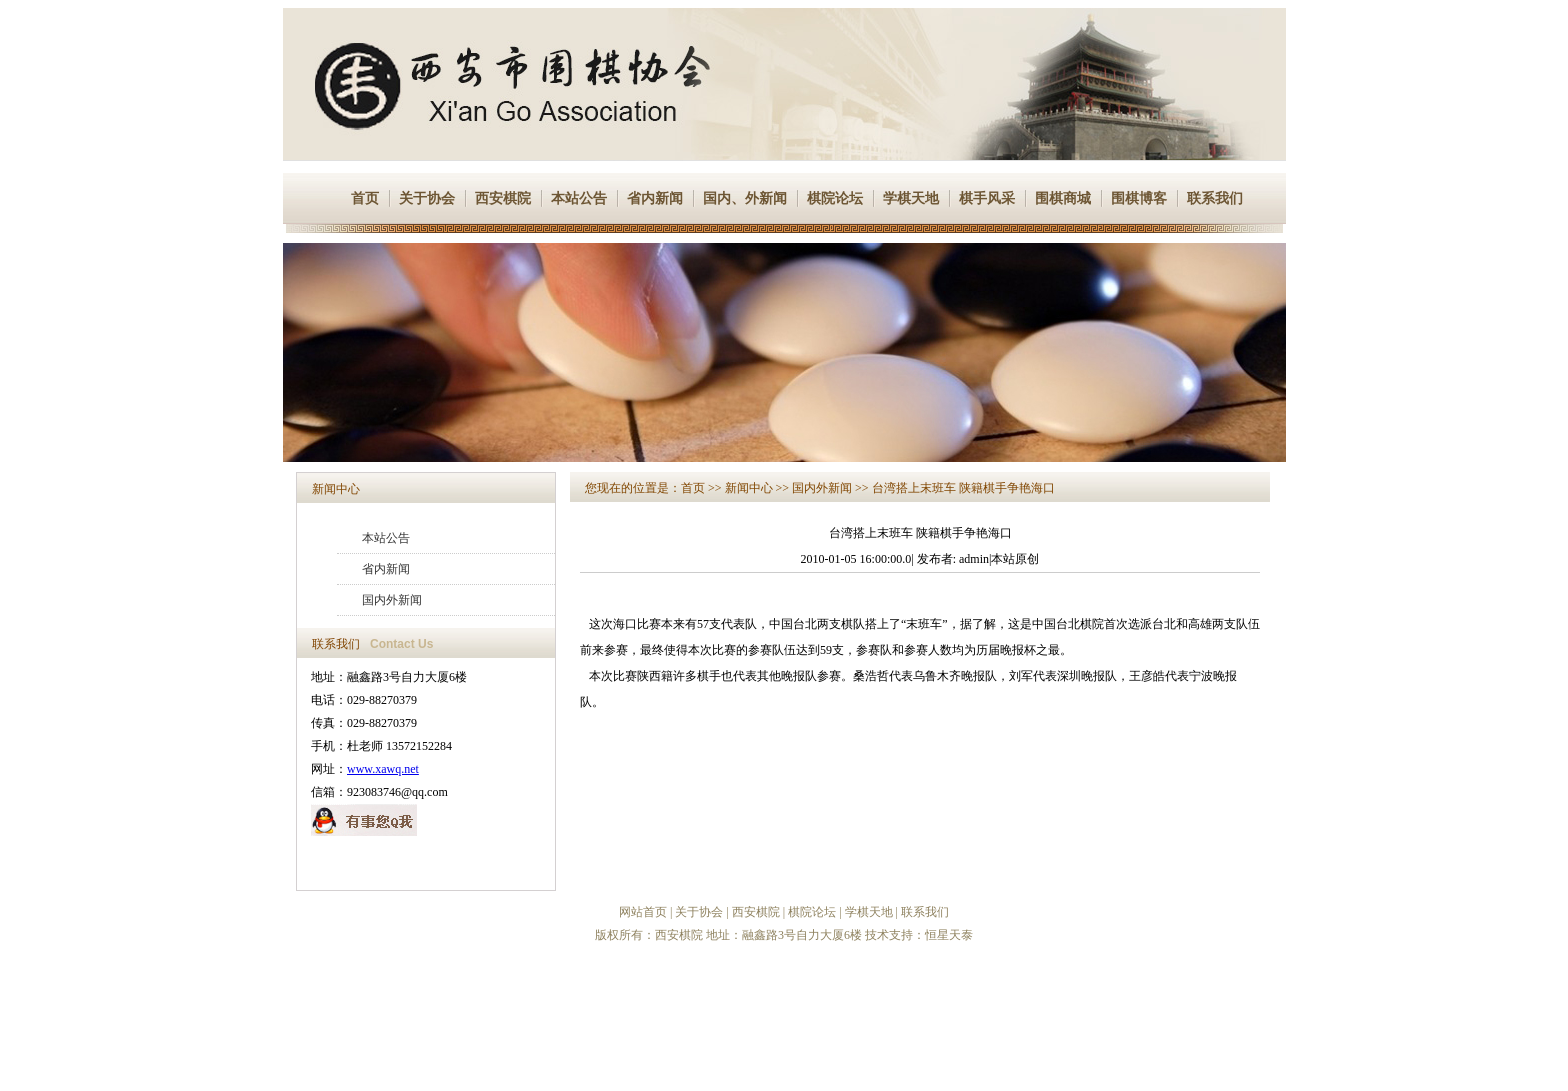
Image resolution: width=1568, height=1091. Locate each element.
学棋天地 (911, 198)
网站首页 (643, 912)
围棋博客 (1139, 198)
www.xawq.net (383, 769)
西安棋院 (503, 198)
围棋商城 (1063, 198)
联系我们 (1215, 198)
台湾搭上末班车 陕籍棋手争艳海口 (963, 488)
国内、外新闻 (745, 198)
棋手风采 (987, 198)
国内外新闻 (392, 600)
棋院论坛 (835, 198)
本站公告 (579, 198)
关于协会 (427, 198)
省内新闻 (655, 198)
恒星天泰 (949, 935)
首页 (365, 198)
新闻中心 (336, 489)
